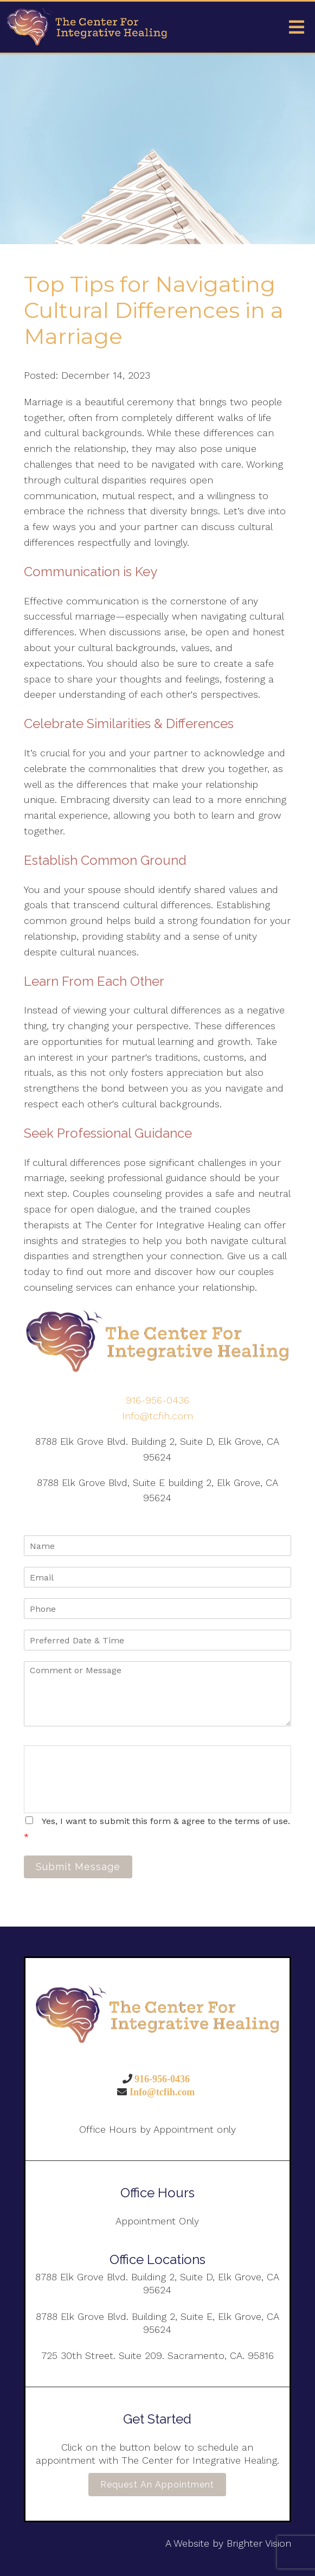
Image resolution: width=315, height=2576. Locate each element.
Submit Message (78, 1866)
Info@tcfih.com (157, 1415)
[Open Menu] (296, 27)
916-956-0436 (157, 1400)
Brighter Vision (259, 2543)
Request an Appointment (157, 2484)
